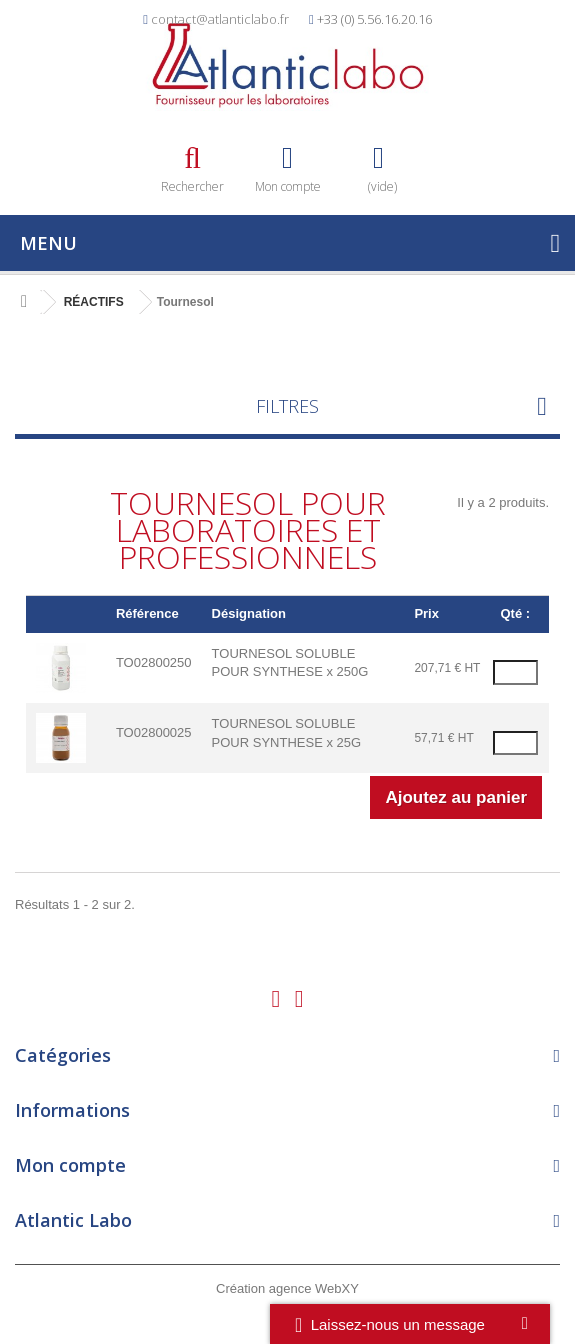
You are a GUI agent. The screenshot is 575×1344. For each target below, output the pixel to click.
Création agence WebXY (287, 1288)
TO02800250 (154, 662)
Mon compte (70, 1165)
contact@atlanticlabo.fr (220, 19)
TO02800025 (154, 732)
